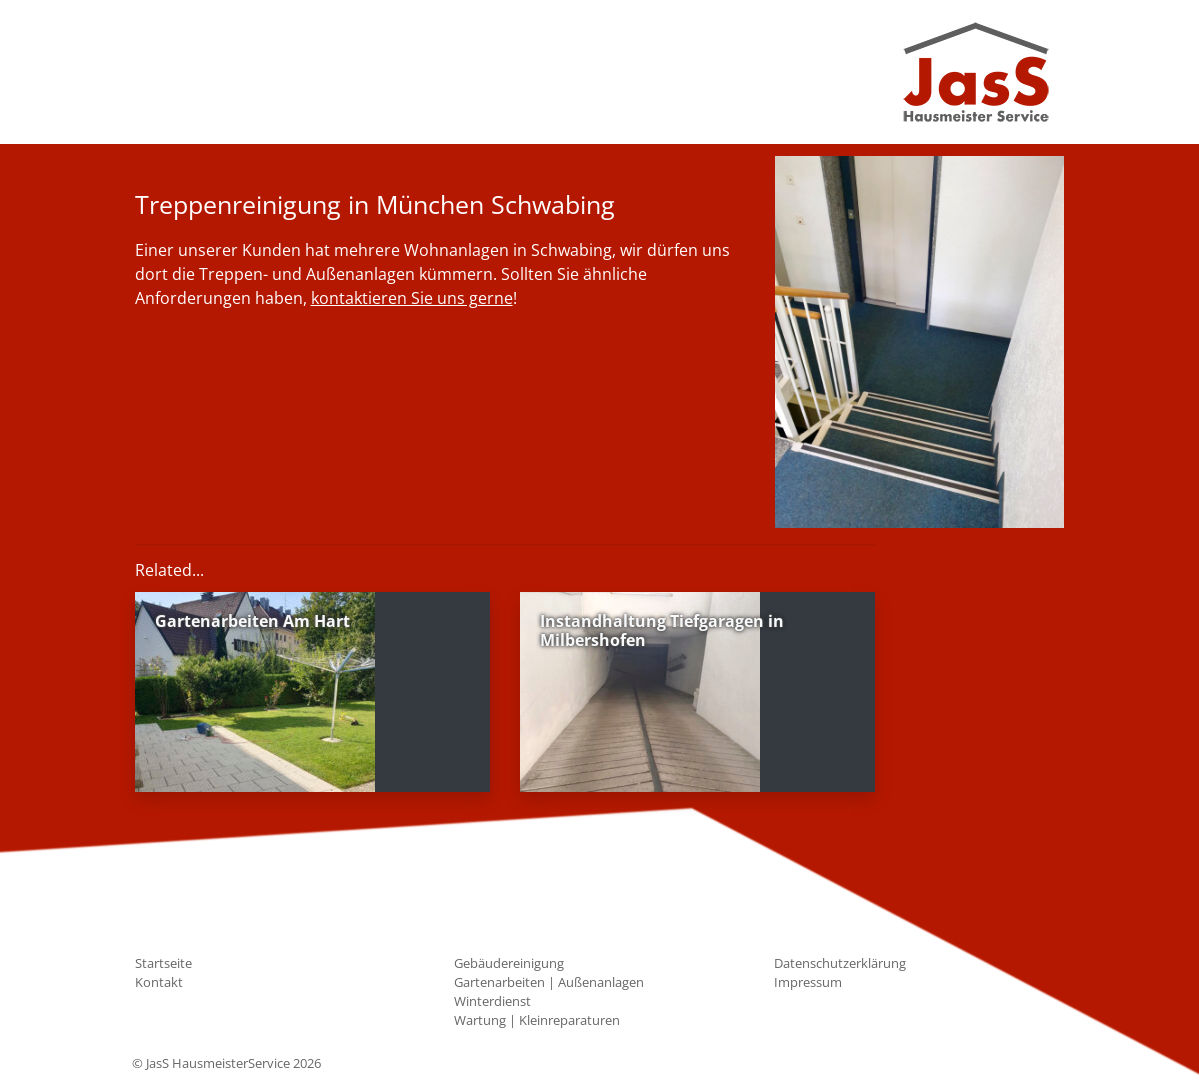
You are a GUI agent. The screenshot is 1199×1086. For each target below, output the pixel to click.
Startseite (163, 963)
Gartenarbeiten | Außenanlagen (549, 982)
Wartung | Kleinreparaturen (537, 1020)
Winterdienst (492, 1001)
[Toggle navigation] (162, 72)
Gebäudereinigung (509, 963)
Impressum (808, 982)
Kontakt (159, 982)
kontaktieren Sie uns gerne (412, 298)
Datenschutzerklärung (840, 963)
